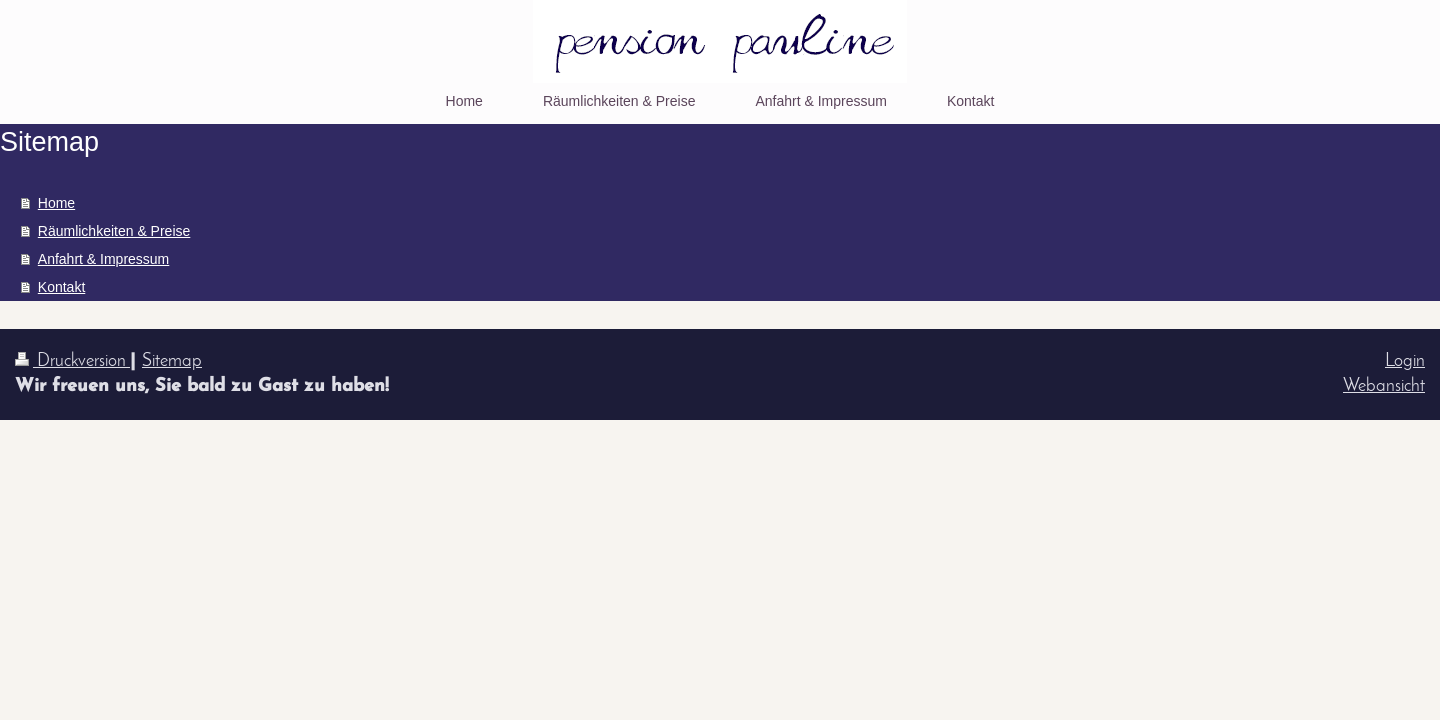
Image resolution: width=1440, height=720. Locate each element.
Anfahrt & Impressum (104, 259)
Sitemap (172, 361)
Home (56, 203)
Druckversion (72, 361)
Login (1405, 361)
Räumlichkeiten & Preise (114, 231)
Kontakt (61, 287)
